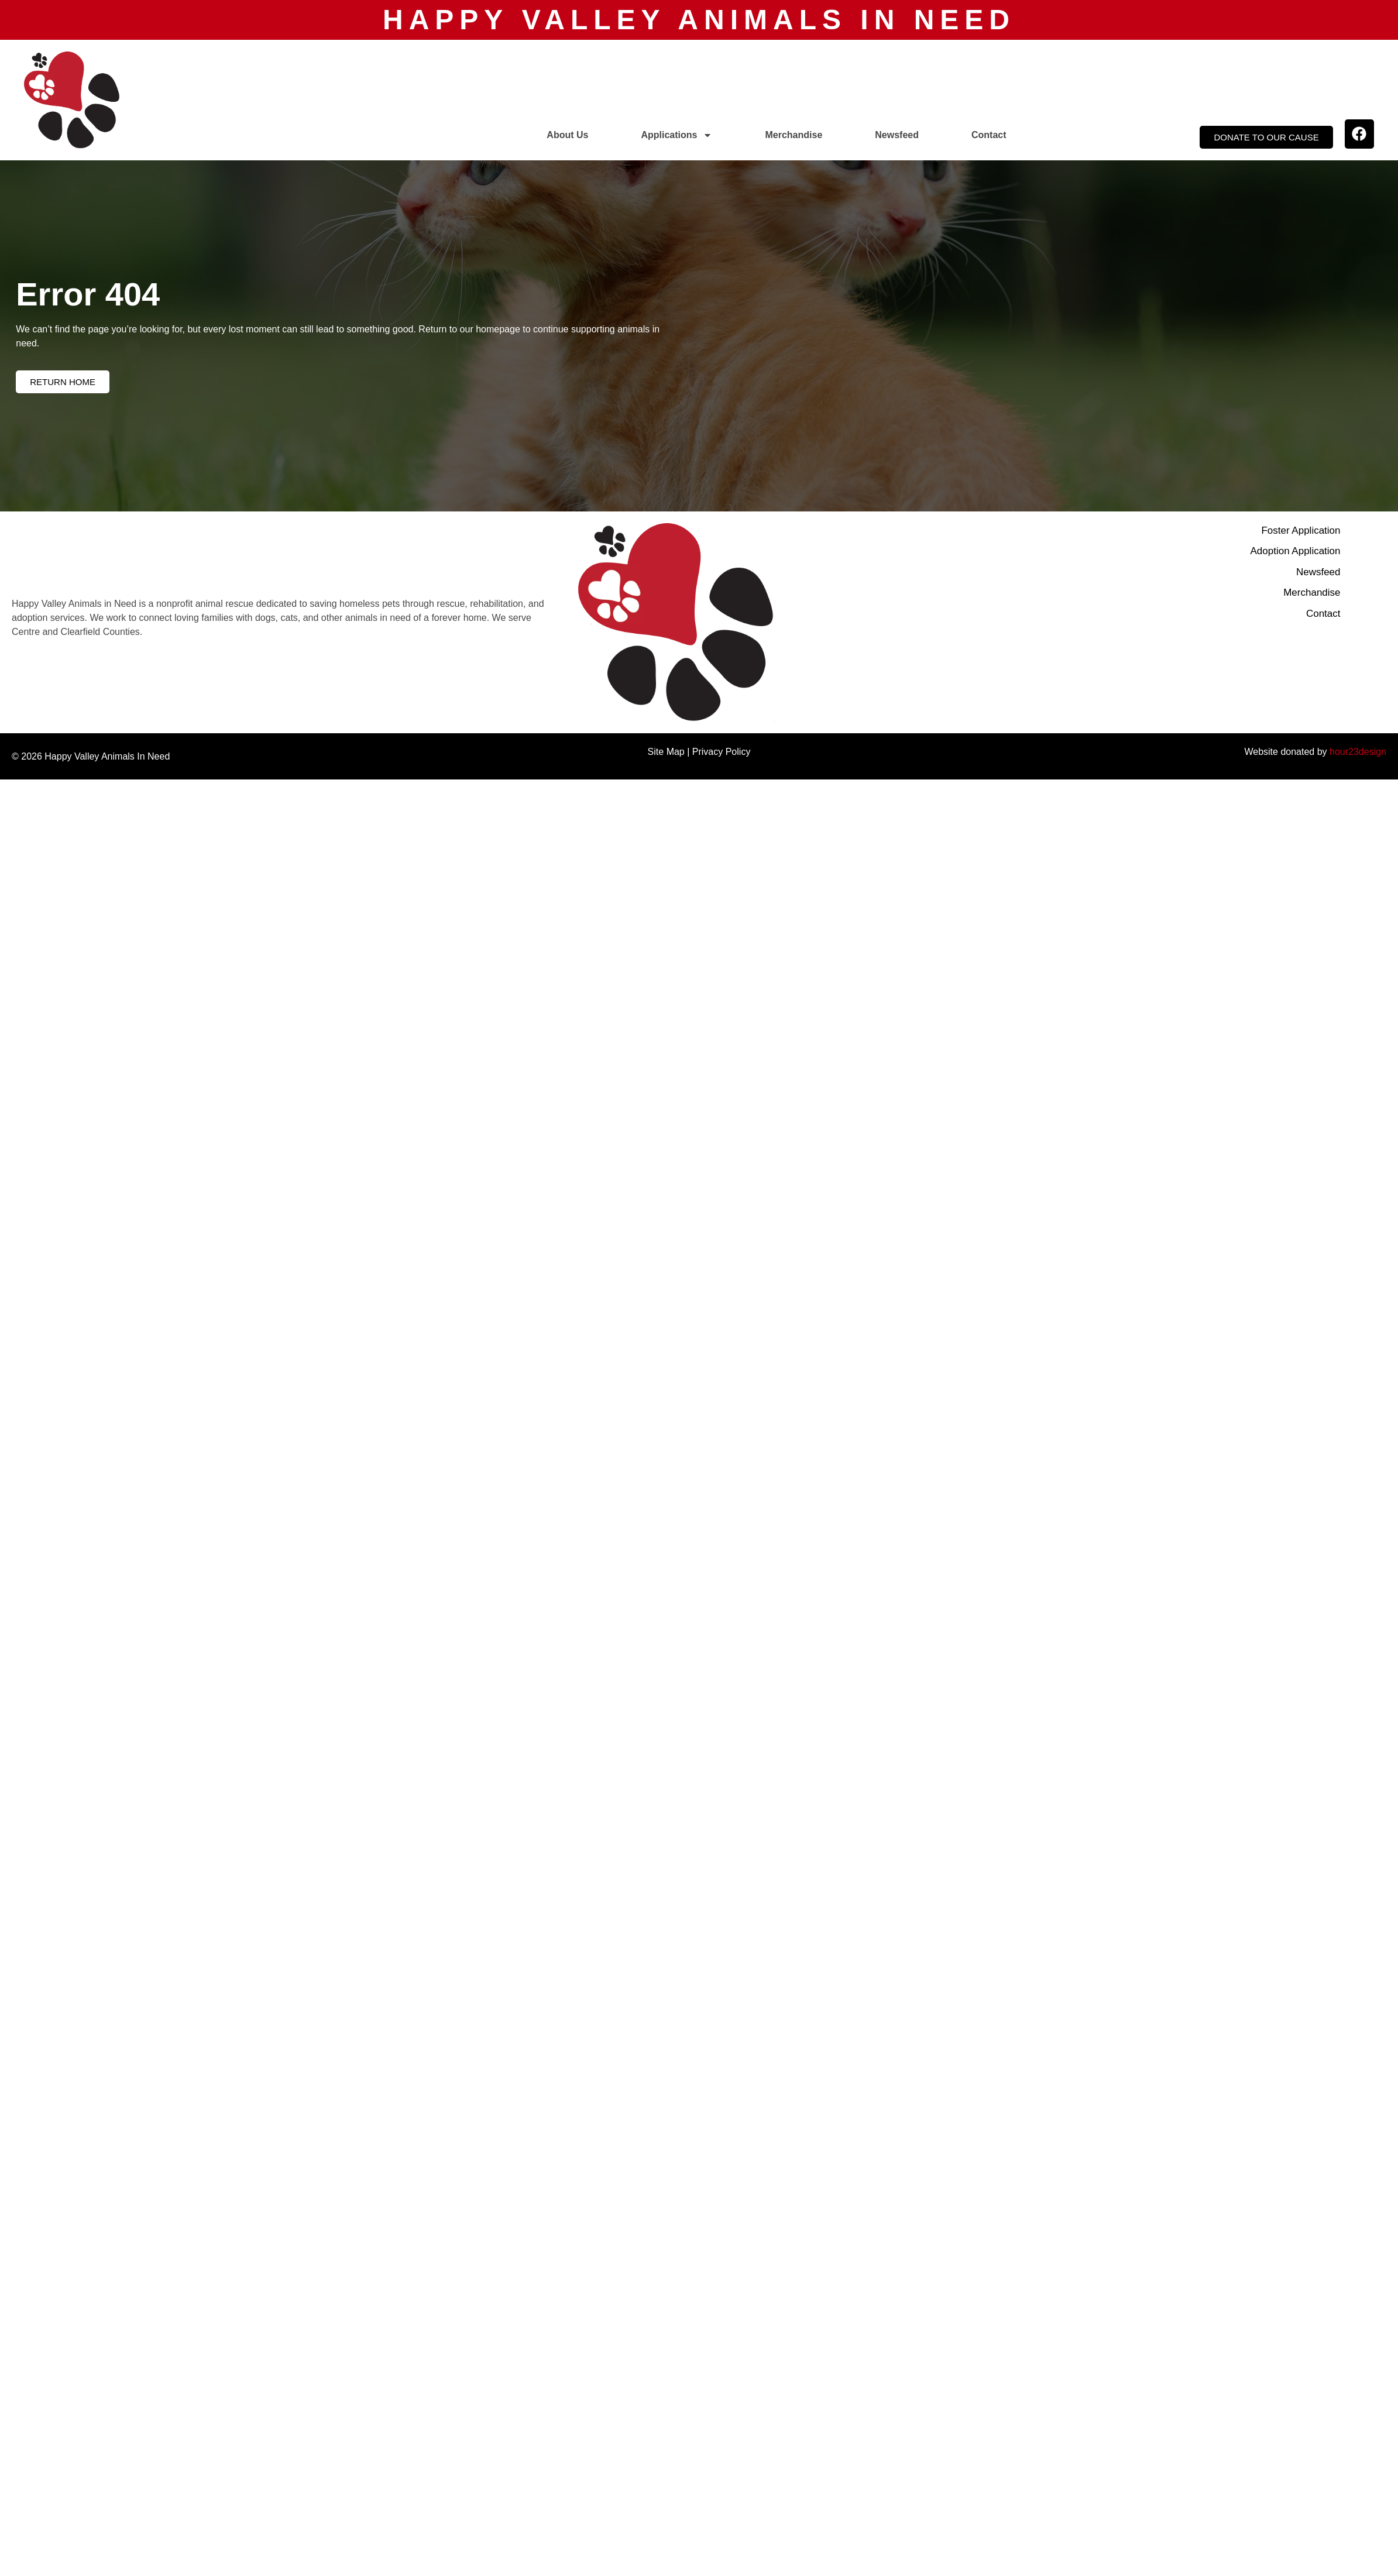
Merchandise (793, 135)
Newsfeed (897, 135)
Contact (989, 135)
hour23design (1358, 752)
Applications (676, 135)
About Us (567, 135)
